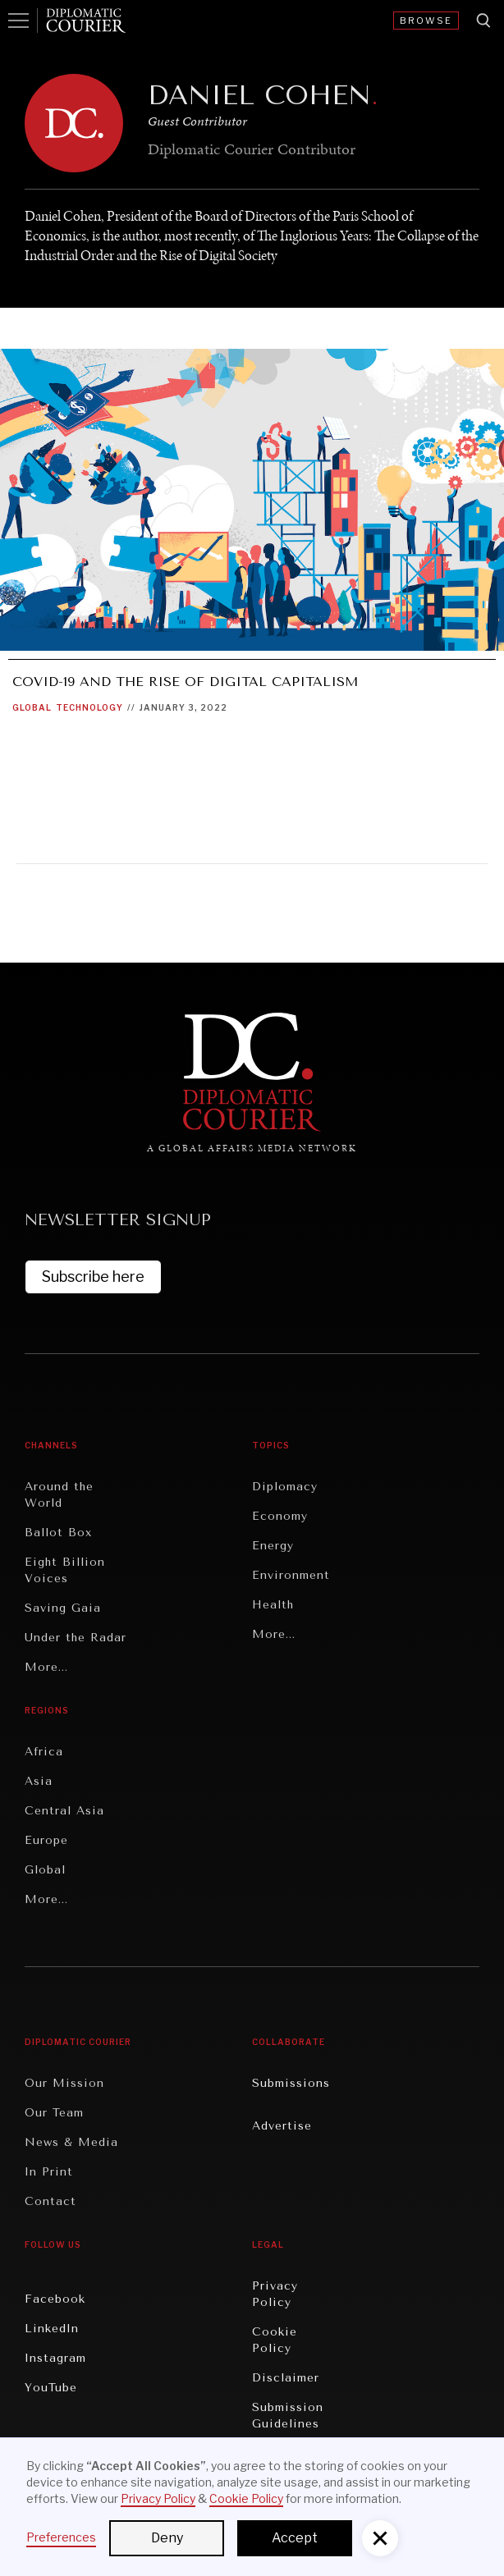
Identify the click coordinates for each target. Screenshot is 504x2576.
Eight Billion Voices (65, 1570)
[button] (380, 2538)
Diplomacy (285, 1487)
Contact (50, 2201)
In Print (49, 2172)
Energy (273, 1546)
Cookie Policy (274, 2340)
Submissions (291, 2083)
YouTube (51, 2388)
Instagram (55, 2358)
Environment (291, 1575)
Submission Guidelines (287, 2415)
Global (32, 707)
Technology (89, 707)
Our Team (54, 2113)
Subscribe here (93, 1276)
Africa (44, 1752)
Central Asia (64, 1811)
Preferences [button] (61, 2537)
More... (46, 1667)
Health (273, 1605)
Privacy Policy (275, 2294)
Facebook (55, 2299)
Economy (280, 1516)
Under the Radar (75, 1638)
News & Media (71, 2142)
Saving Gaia (63, 1608)
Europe (46, 1840)
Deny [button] (167, 2538)
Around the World (59, 1495)
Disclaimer (285, 2378)
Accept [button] (295, 2538)
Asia (39, 1781)
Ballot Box (58, 1533)
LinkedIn (52, 2329)
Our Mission (64, 2083)
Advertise (282, 2126)
